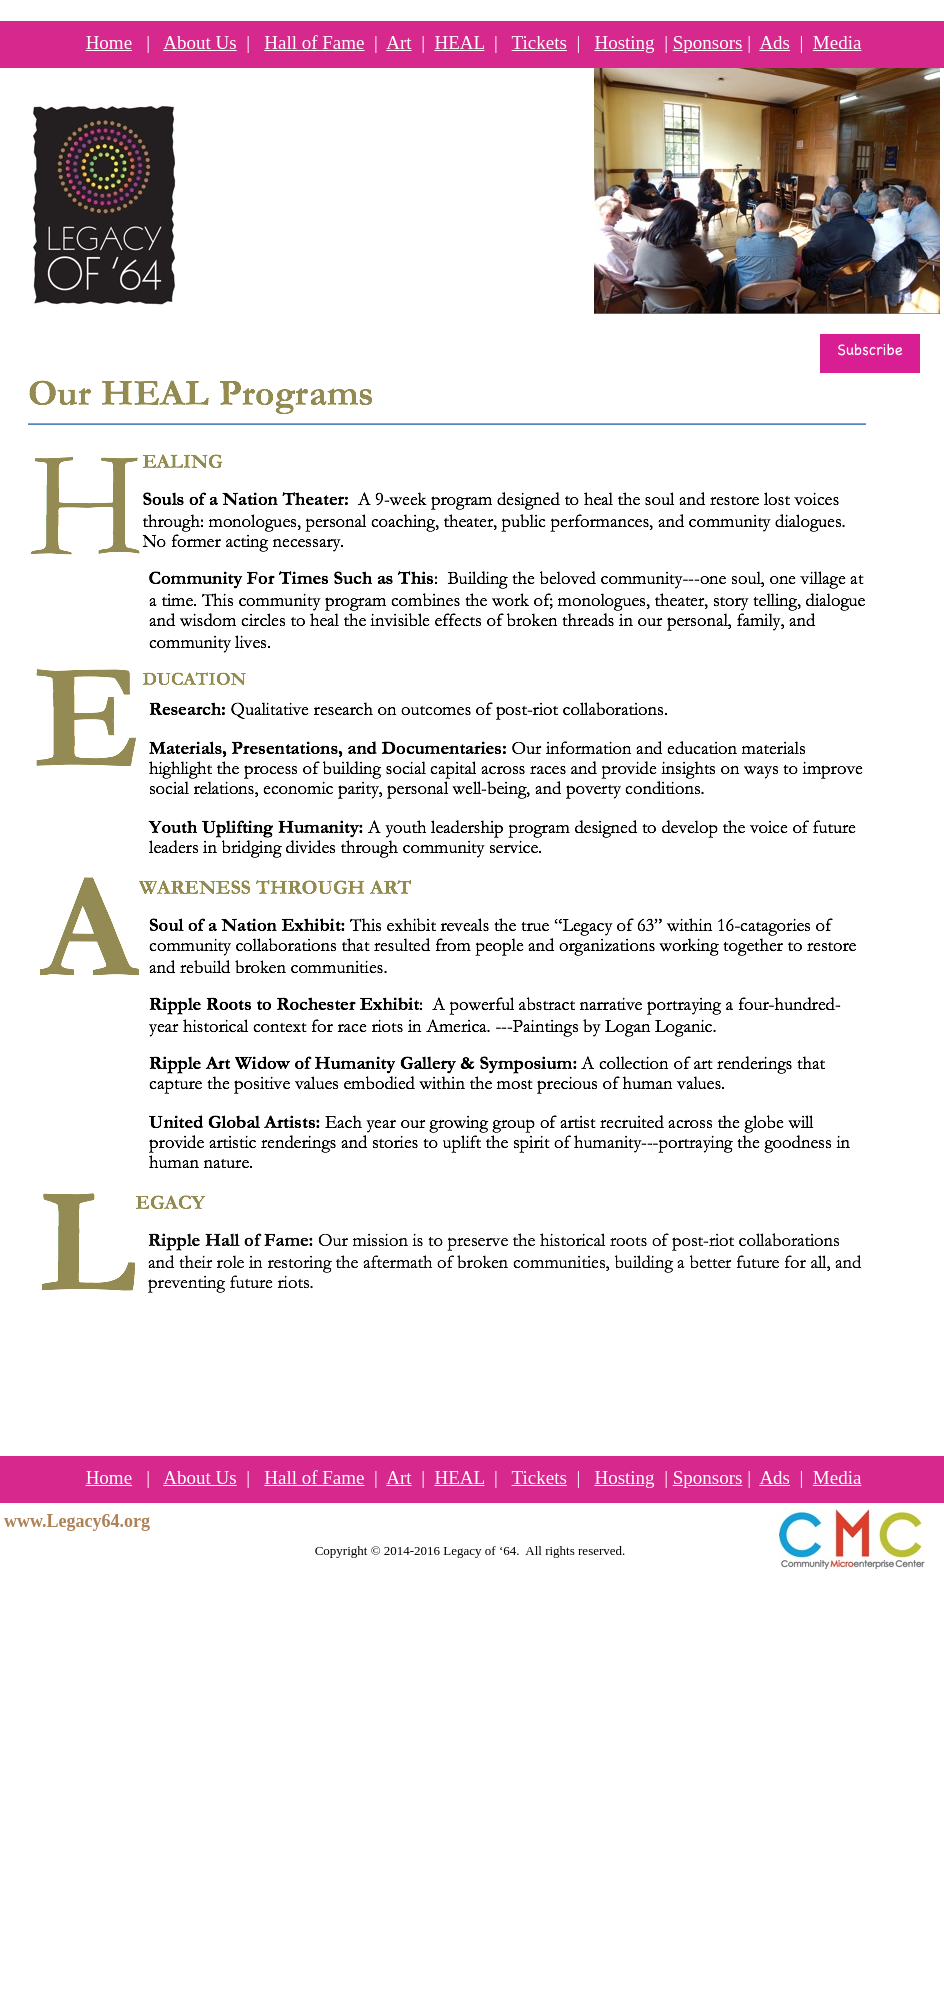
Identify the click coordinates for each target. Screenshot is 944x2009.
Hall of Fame (314, 42)
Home (109, 42)
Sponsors (708, 42)
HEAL (459, 42)
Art (398, 42)
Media (837, 42)
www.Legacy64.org (77, 1521)
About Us (199, 42)
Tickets (539, 42)
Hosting (624, 42)
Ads (774, 42)
